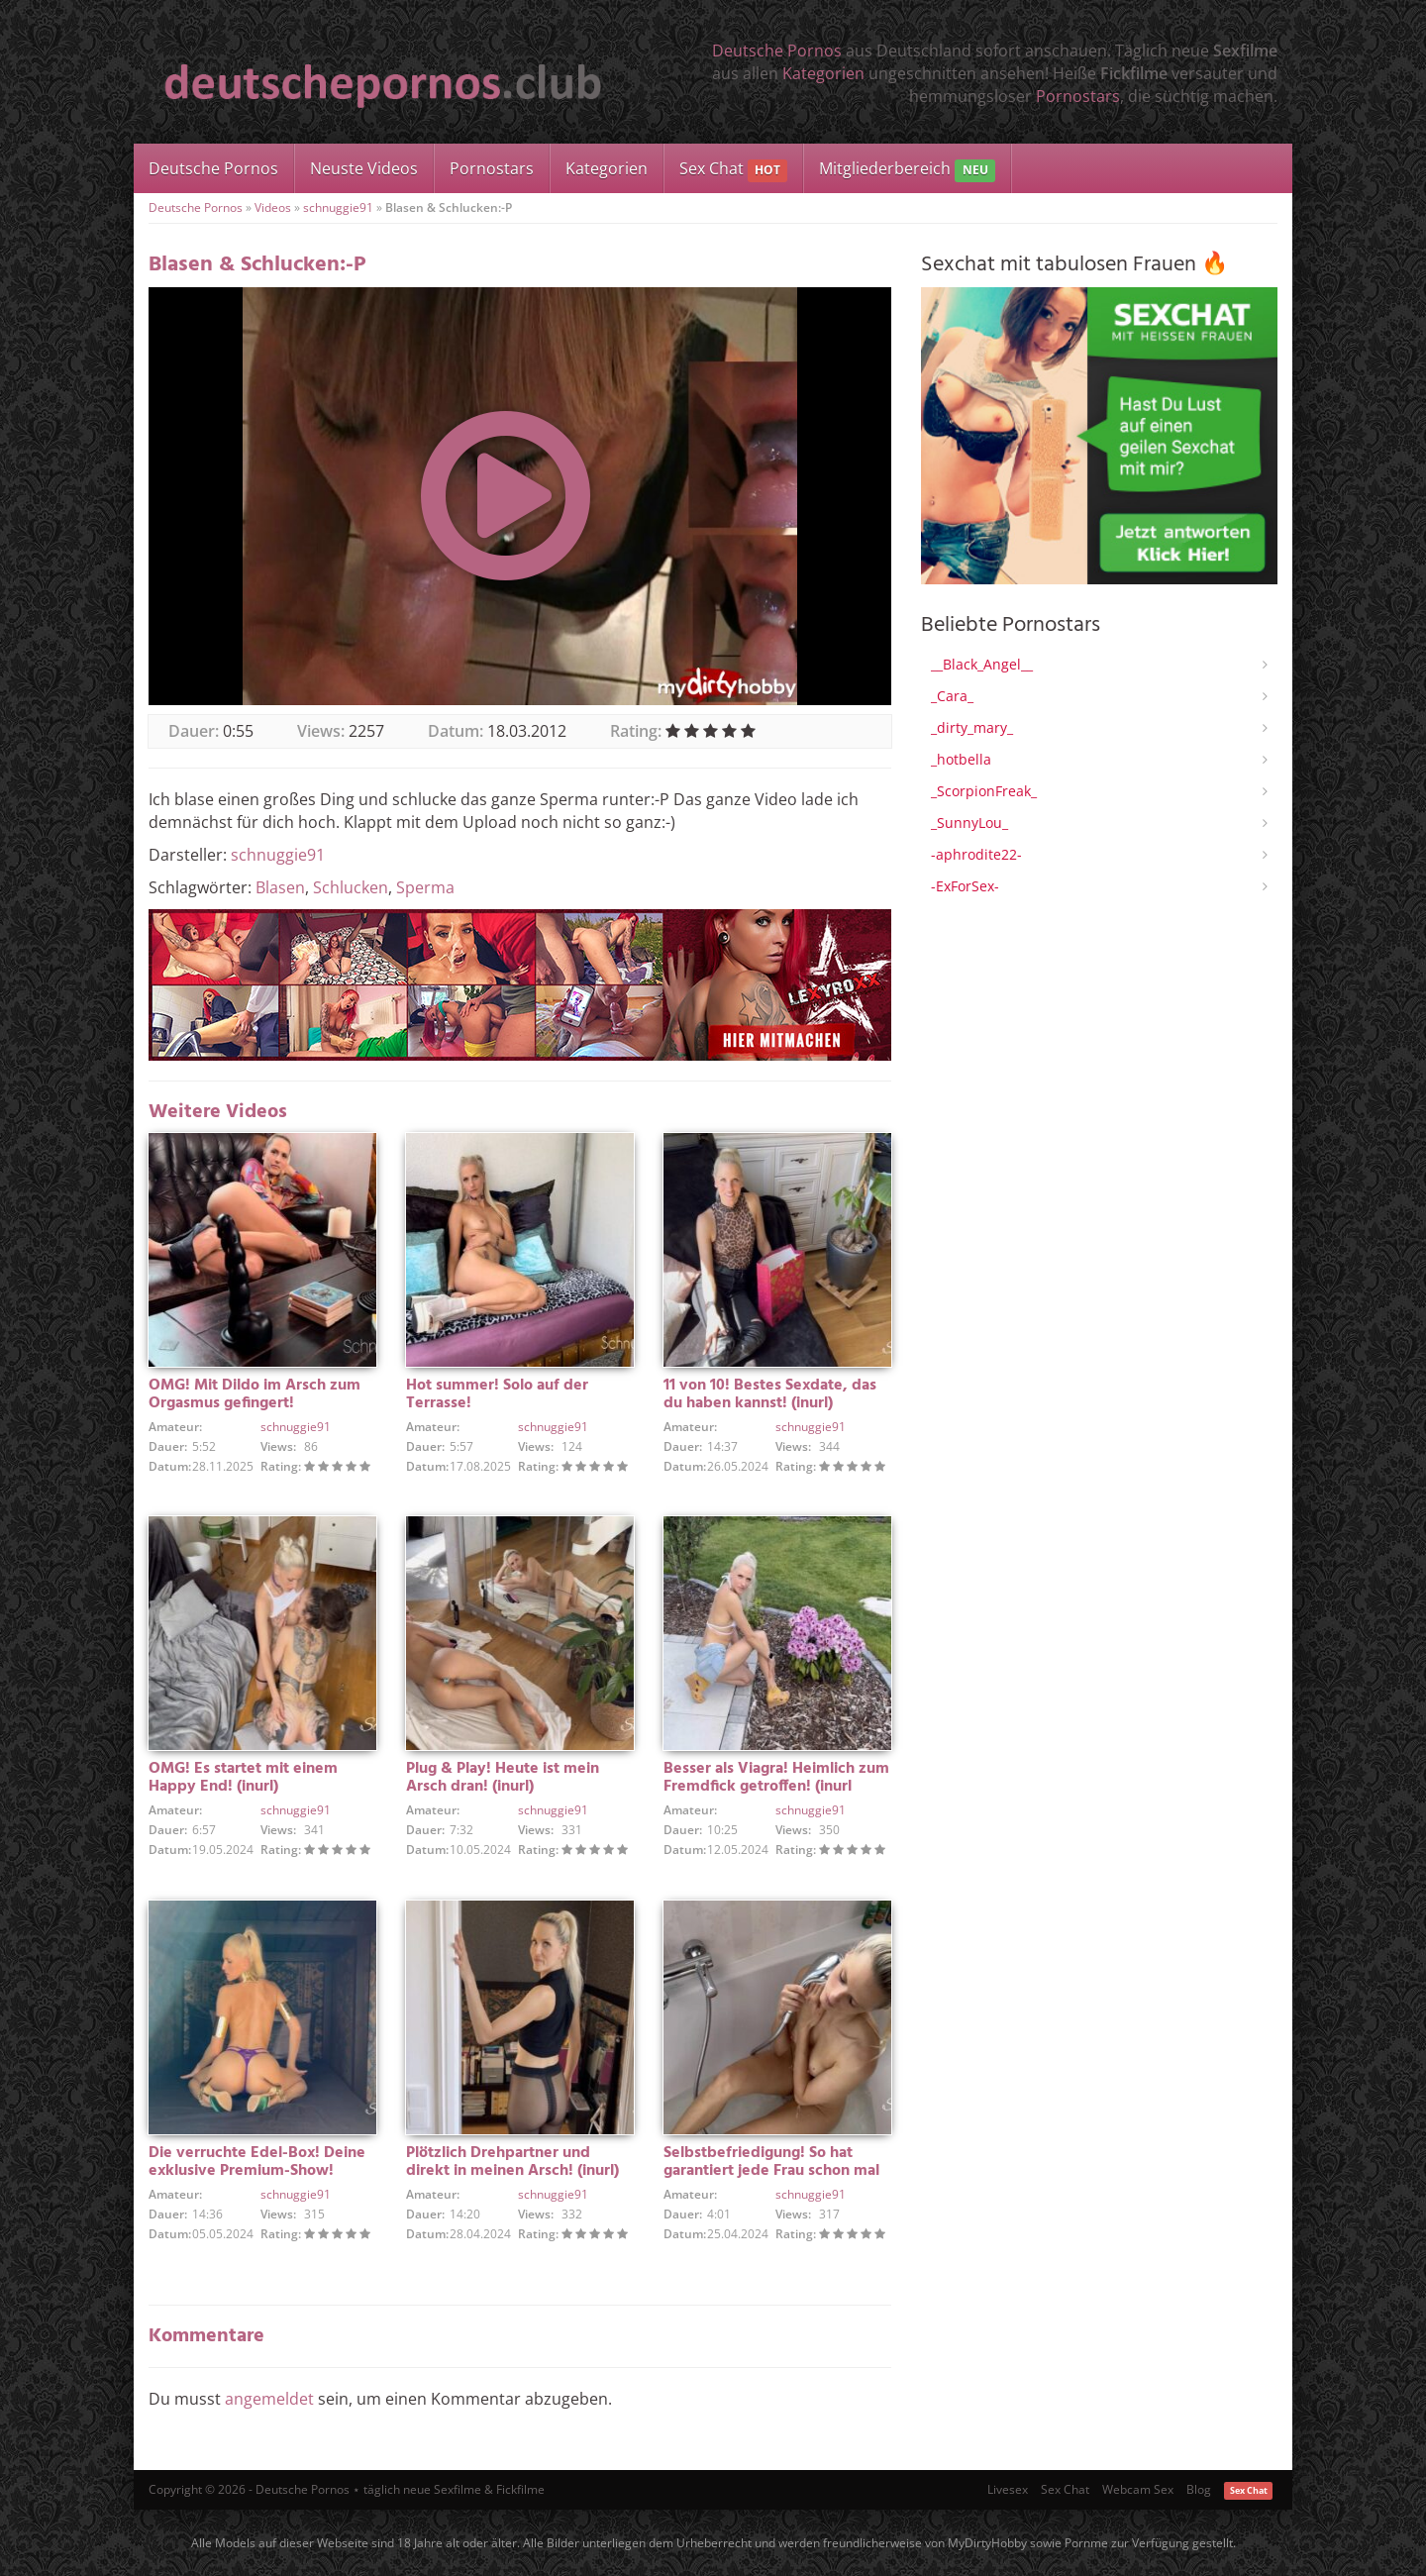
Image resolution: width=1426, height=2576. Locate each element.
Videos (273, 207)
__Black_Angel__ (982, 664)
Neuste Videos (364, 168)
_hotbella (961, 759)
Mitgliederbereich (906, 169)
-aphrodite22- (976, 854)
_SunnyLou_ (969, 822)
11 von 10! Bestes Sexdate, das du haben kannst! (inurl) (769, 1394)
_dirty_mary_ (972, 727)
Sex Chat (733, 169)
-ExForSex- (965, 885)
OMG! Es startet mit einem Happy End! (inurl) (243, 1778)
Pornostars (1078, 96)
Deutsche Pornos (777, 50)
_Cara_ (952, 695)
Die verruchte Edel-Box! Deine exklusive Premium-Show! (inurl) (257, 2171)
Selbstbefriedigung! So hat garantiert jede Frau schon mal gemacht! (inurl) (771, 2171)
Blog (1198, 2489)
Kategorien (823, 73)
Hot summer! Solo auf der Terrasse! (497, 1394)
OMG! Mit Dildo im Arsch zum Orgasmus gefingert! (254, 1394)
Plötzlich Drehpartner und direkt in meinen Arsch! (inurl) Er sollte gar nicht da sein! (512, 2171)
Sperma (425, 887)
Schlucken (350, 887)
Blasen (280, 887)
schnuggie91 (338, 207)
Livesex (1007, 2489)
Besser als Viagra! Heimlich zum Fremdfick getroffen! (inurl (776, 1778)
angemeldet (269, 2399)
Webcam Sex (1137, 2489)
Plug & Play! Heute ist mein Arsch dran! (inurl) (502, 1778)
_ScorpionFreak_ (984, 790)
